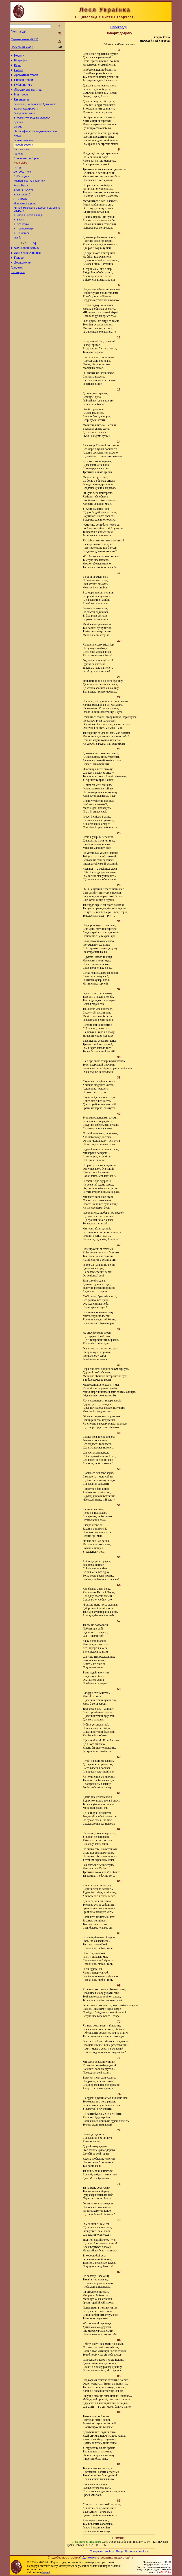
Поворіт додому (23, 155)
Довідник (17, 291)
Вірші (17, 66)
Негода (18, 180)
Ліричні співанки (23, 150)
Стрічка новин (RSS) (24, 39)
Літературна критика (27, 93)
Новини (19, 56)
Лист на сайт (19, 31)
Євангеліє (23, 244)
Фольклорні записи (26, 270)
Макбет (18, 259)
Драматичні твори (26, 77)
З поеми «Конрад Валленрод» (32, 125)
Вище (119, 2551)
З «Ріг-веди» (21, 190)
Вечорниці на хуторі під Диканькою (35, 110)
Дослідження (22, 286)
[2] (34, 265)
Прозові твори (23, 83)
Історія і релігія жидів (30, 234)
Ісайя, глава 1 (22, 210)
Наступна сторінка (136, 2551)
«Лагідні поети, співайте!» (29, 195)
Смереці (45, 2572)
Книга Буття (21, 200)
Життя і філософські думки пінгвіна (35, 140)
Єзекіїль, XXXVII (24, 205)
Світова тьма (22, 160)
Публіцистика (23, 88)
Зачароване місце (25, 120)
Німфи (17, 145)
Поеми (18, 72)
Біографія (20, 61)
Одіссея (18, 130)
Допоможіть (91, 2557)
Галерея (19, 280)
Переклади (21, 104)
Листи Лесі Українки (27, 275)
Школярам (18, 297)
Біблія (20, 239)
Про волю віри (25, 249)
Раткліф (18, 165)
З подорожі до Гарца (26, 170)
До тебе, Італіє (22, 185)
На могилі (23, 254)
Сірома (18, 135)
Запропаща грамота (26, 115)
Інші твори (21, 99)
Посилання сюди (22, 47)
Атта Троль (20, 216)
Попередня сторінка (102, 2551)
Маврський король (25, 221)
